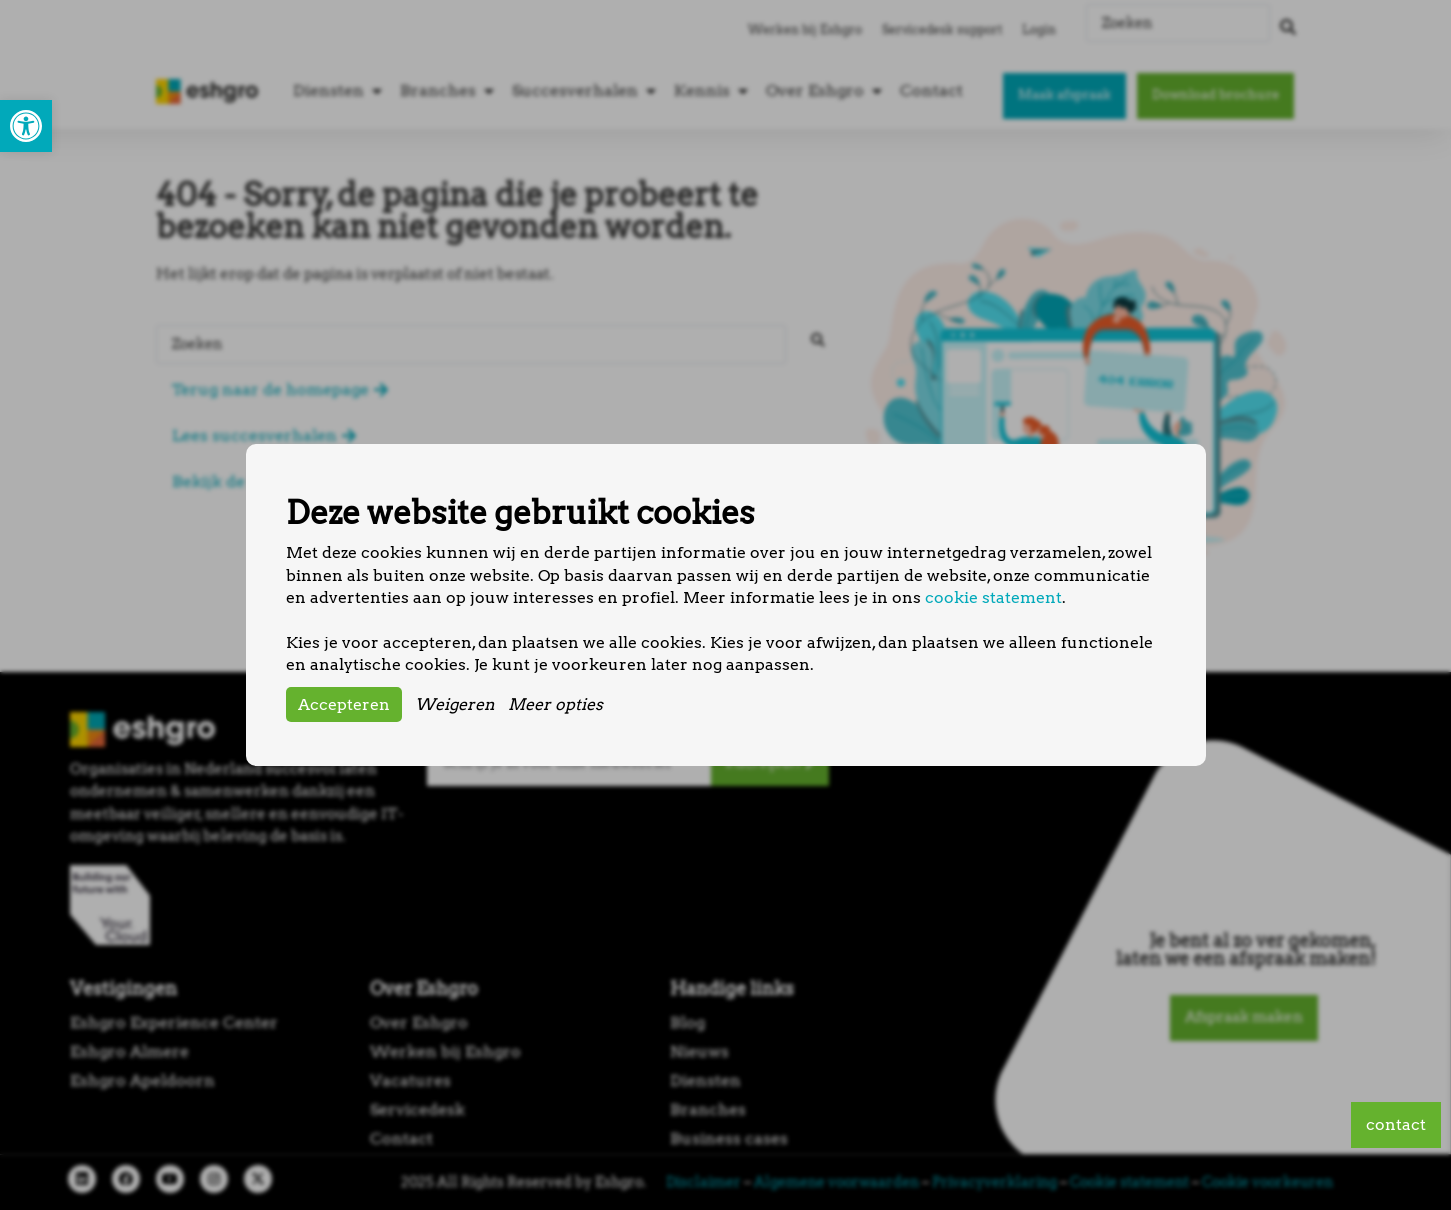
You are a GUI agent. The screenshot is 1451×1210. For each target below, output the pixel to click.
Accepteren (344, 704)
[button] (26, 126)
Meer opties (555, 704)
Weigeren (455, 704)
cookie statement (993, 597)
